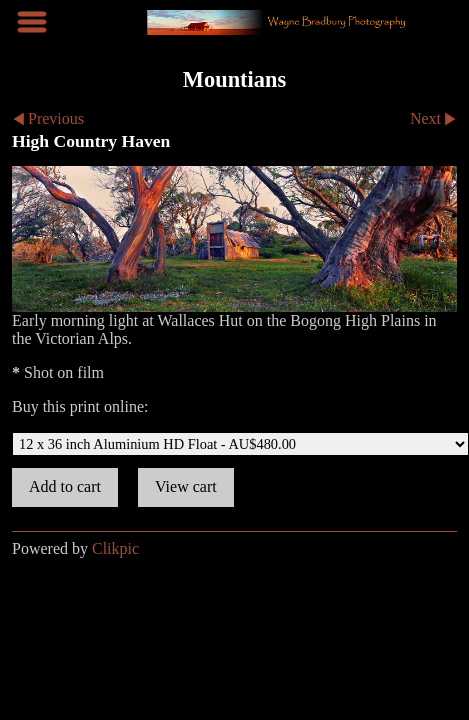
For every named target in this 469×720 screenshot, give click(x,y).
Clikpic (115, 548)
